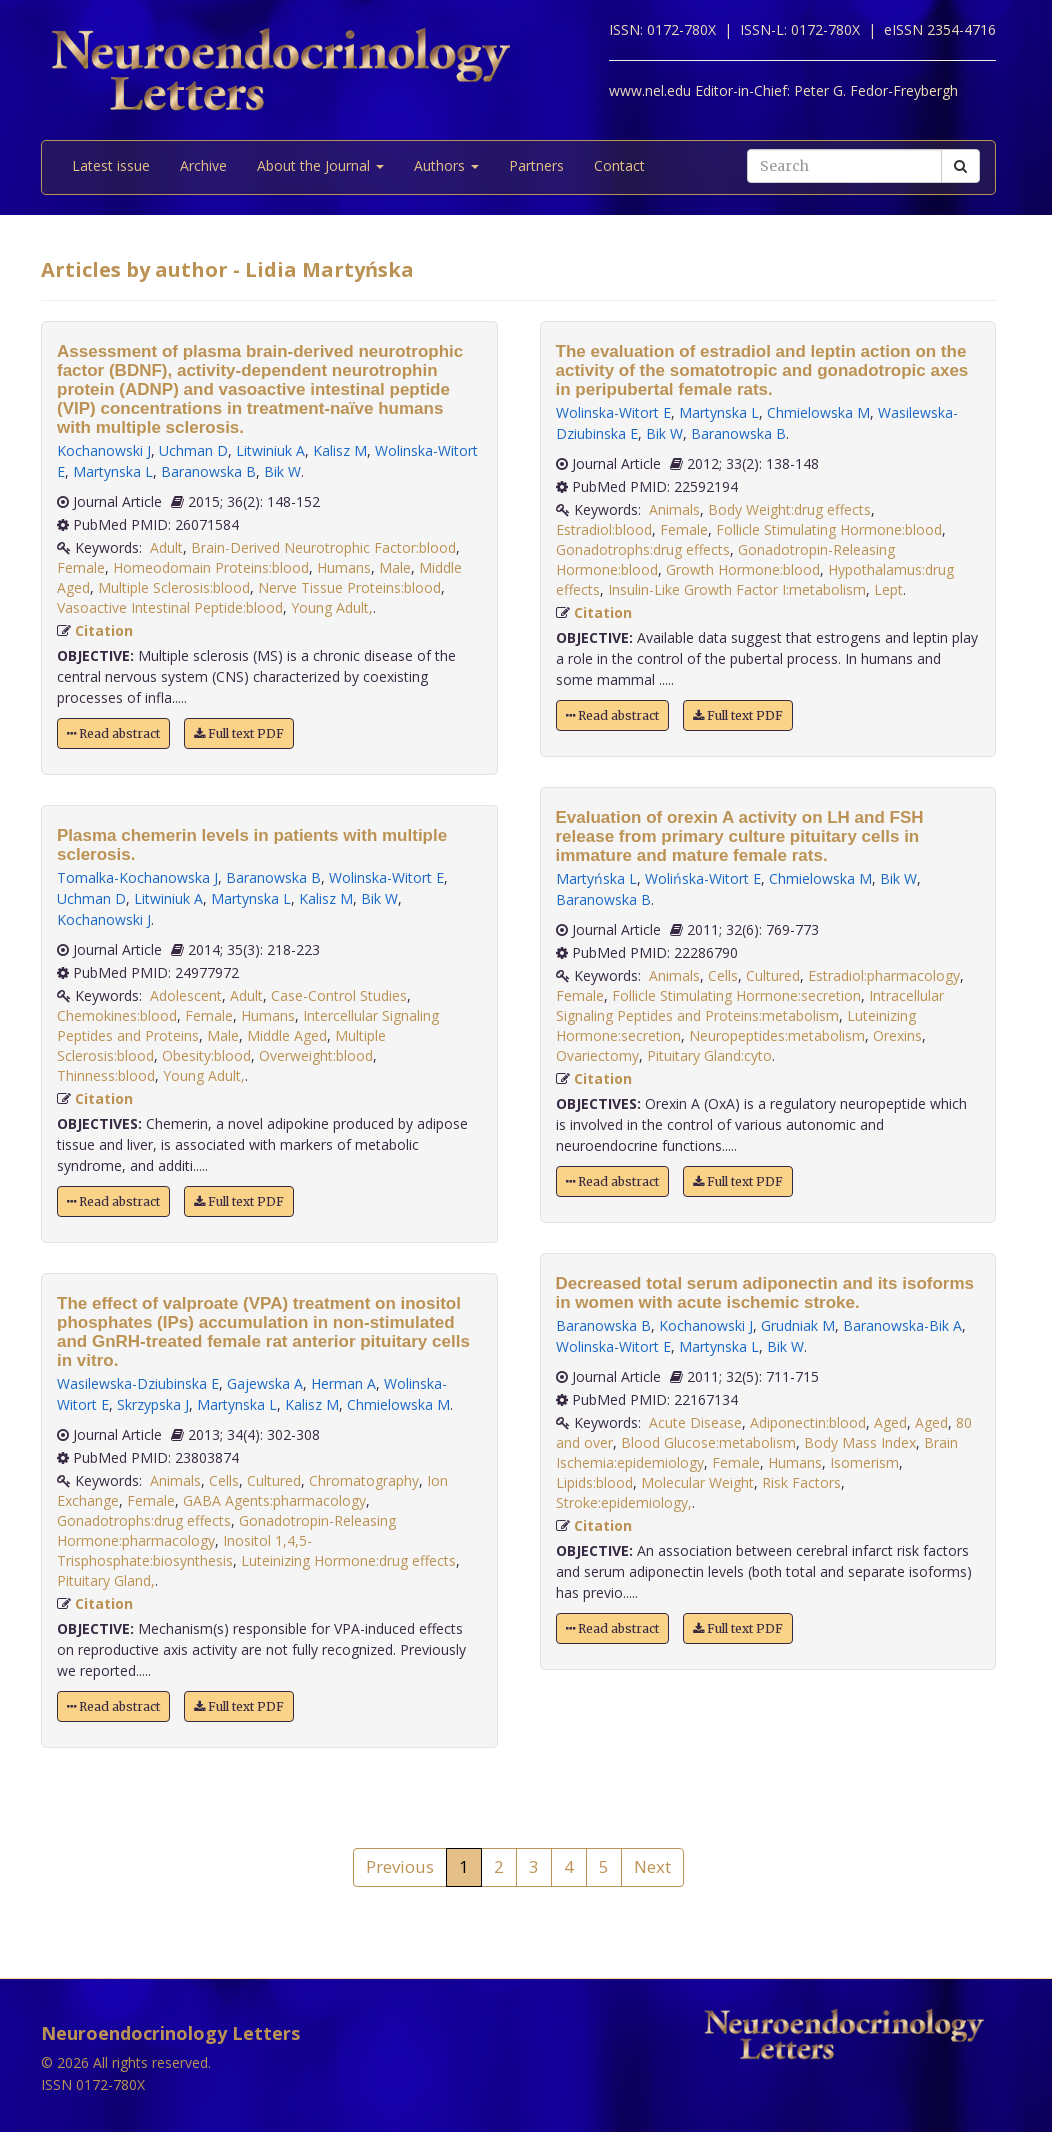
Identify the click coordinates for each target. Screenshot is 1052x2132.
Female (81, 567)
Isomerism (864, 1462)
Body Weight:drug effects (789, 509)
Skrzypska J (153, 1404)
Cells (224, 1480)
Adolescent (186, 995)
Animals (175, 1480)
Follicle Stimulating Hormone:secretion (736, 995)
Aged (890, 1422)
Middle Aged (287, 1035)
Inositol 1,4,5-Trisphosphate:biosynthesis (184, 1550)
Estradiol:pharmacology (884, 975)
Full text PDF (239, 733)
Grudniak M (798, 1325)
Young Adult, (332, 607)
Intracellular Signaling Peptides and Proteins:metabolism (750, 1005)
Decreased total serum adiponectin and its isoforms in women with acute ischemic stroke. (765, 1293)
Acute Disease (695, 1422)
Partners (536, 165)
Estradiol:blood (604, 529)
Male (395, 567)
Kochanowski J (104, 450)
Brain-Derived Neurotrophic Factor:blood (323, 547)
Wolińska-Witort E (703, 878)
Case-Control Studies (339, 995)
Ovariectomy (597, 1055)
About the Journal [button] (320, 165)
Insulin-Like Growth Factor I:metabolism (737, 589)
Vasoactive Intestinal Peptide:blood (170, 607)
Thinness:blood (106, 1075)
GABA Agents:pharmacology (274, 1500)
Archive (203, 165)
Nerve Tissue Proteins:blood (349, 587)
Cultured (274, 1480)
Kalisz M (340, 450)
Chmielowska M (398, 1404)
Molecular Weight (697, 1482)
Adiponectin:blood (808, 1422)
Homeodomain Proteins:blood (211, 567)
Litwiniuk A (270, 450)
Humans (344, 567)
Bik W (282, 471)
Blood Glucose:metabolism (708, 1442)
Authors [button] (446, 165)
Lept (888, 589)
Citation (104, 630)
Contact (619, 165)
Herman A (343, 1383)
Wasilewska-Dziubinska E (138, 1383)
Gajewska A (265, 1383)
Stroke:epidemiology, (624, 1502)
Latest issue (111, 165)
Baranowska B (208, 471)
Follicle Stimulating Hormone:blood (829, 529)
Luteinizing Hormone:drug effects (348, 1560)
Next (652, 1866)
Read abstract (113, 733)
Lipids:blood (594, 1482)
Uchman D (193, 450)
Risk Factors (801, 1482)
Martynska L (113, 471)
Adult (166, 547)
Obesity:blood (206, 1055)
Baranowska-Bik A (902, 1325)
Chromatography (364, 1480)
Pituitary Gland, (106, 1580)
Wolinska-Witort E (386, 877)
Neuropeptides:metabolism (777, 1035)
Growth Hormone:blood (743, 569)
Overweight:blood (316, 1055)
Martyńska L (596, 878)
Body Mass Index (860, 1442)
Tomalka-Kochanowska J (137, 877)
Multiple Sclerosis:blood (174, 587)
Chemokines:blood (117, 1015)
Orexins (897, 1035)
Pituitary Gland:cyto (709, 1055)
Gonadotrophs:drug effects (144, 1520)
